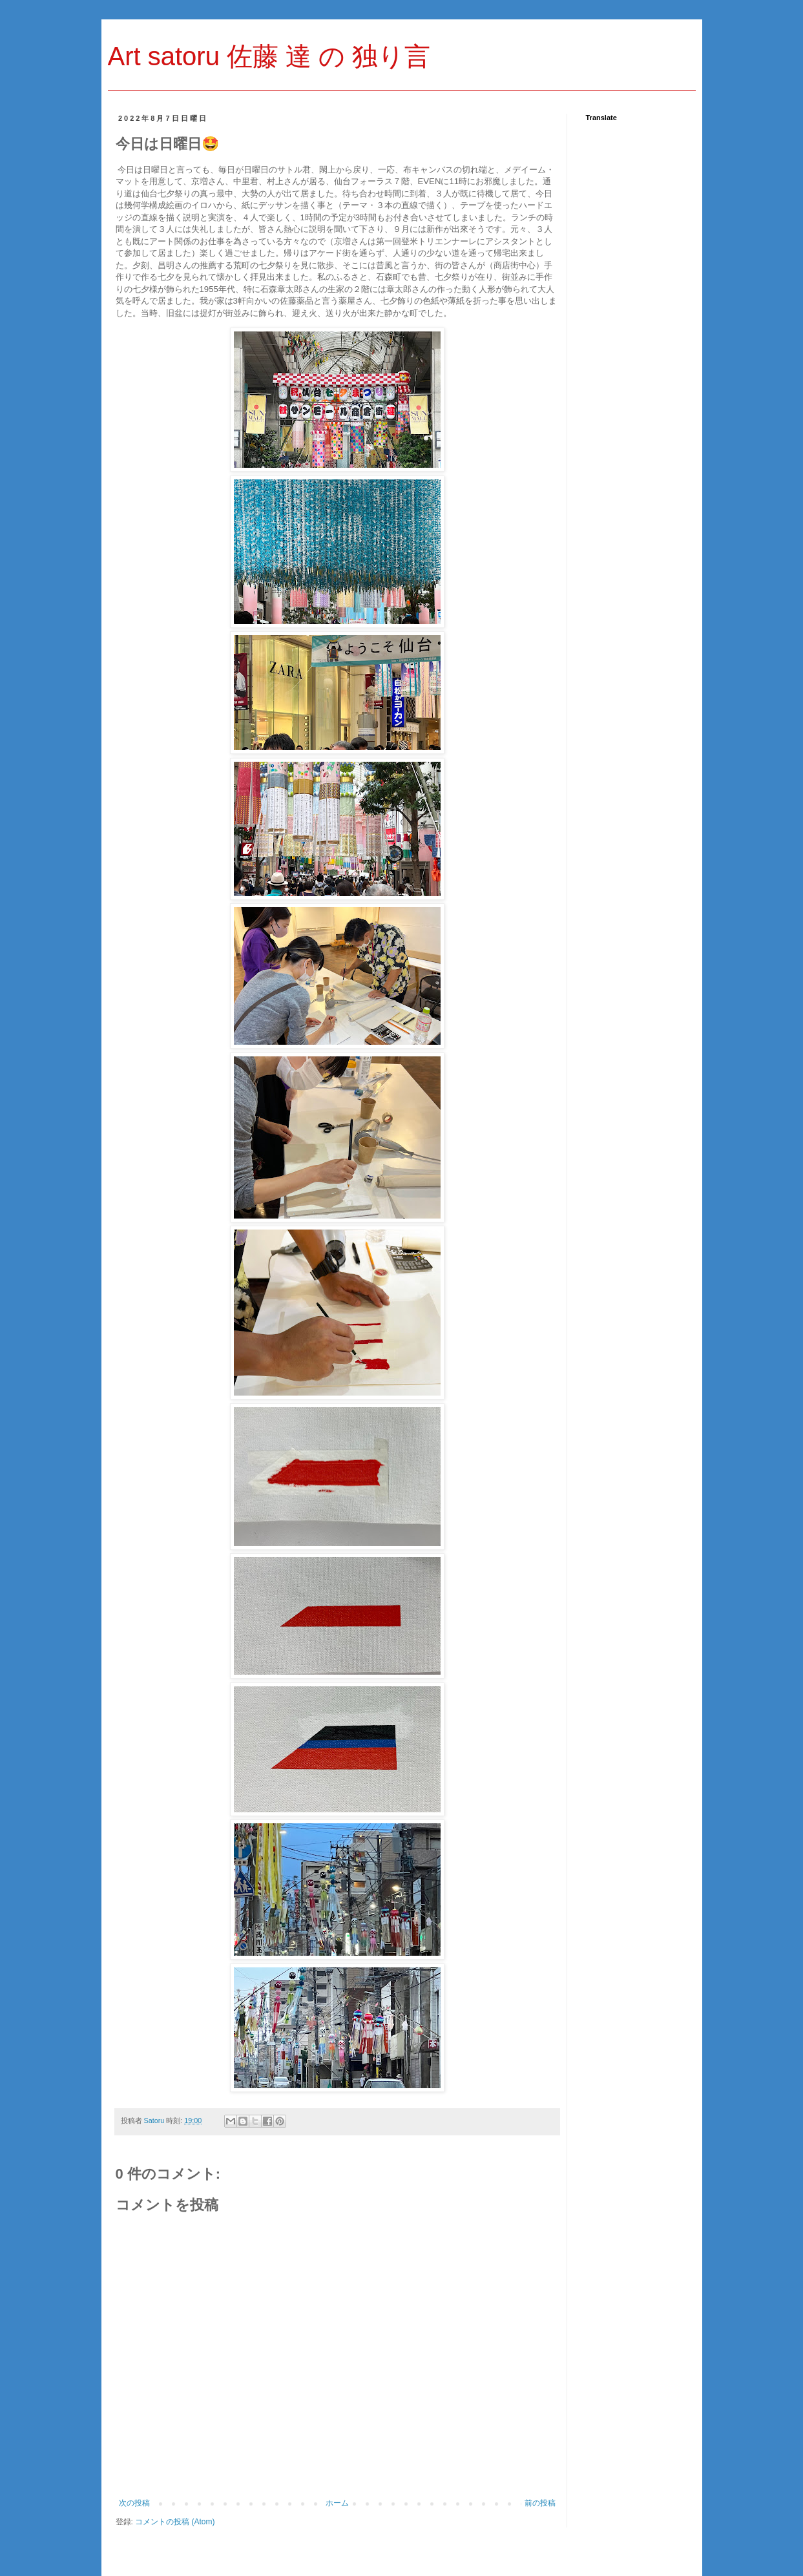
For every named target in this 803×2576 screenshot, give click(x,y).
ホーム (337, 2503)
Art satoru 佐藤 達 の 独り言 (269, 56)
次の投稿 (134, 2503)
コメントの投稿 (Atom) (174, 2521)
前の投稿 (540, 2503)
